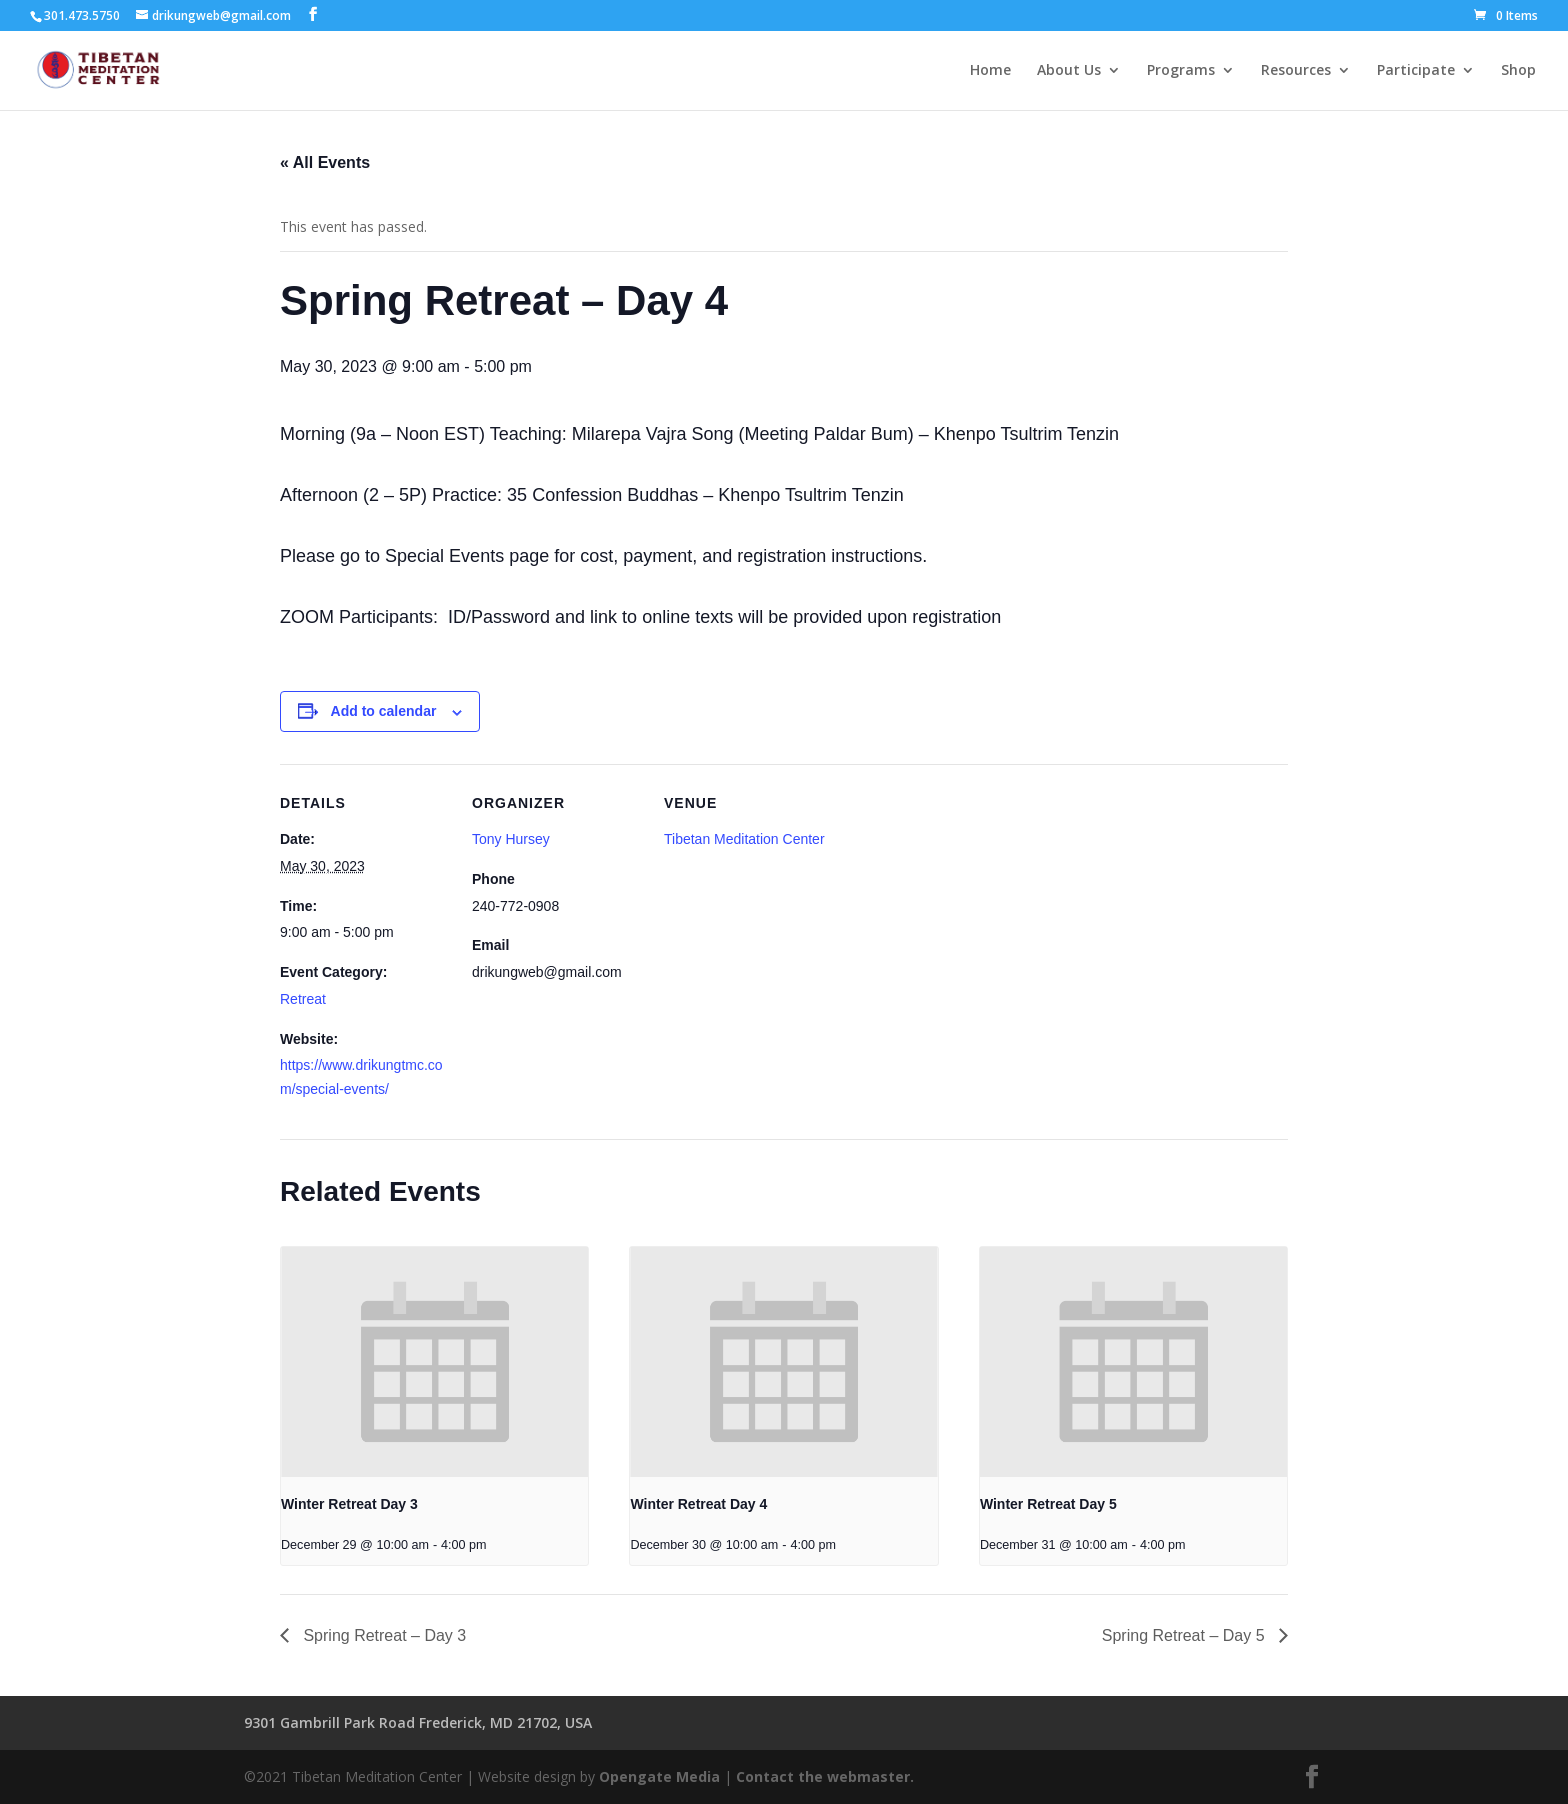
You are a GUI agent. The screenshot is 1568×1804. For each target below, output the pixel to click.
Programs (1181, 71)
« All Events (325, 162)
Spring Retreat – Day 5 (1185, 1635)
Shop (1518, 71)
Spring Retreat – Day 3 (382, 1635)
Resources (1296, 71)
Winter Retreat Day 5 (1048, 1504)
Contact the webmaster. (825, 1776)
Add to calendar (384, 711)
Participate (1416, 71)
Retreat (303, 999)
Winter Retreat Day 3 (349, 1504)
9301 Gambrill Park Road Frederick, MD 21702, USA (418, 1722)
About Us (1069, 71)
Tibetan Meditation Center (744, 839)
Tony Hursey (511, 839)
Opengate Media (659, 1776)
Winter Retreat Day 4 (698, 1504)
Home (990, 71)
